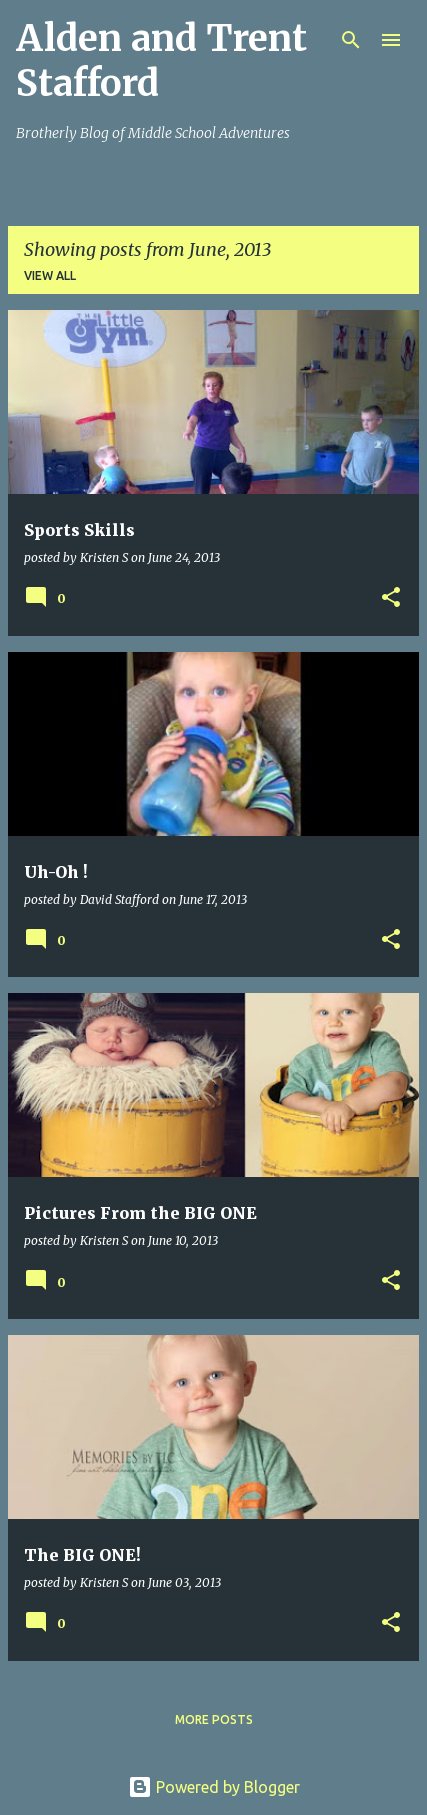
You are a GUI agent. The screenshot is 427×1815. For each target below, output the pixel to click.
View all (50, 275)
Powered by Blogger (214, 1787)
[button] (391, 598)
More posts (214, 1719)
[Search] (351, 40)
